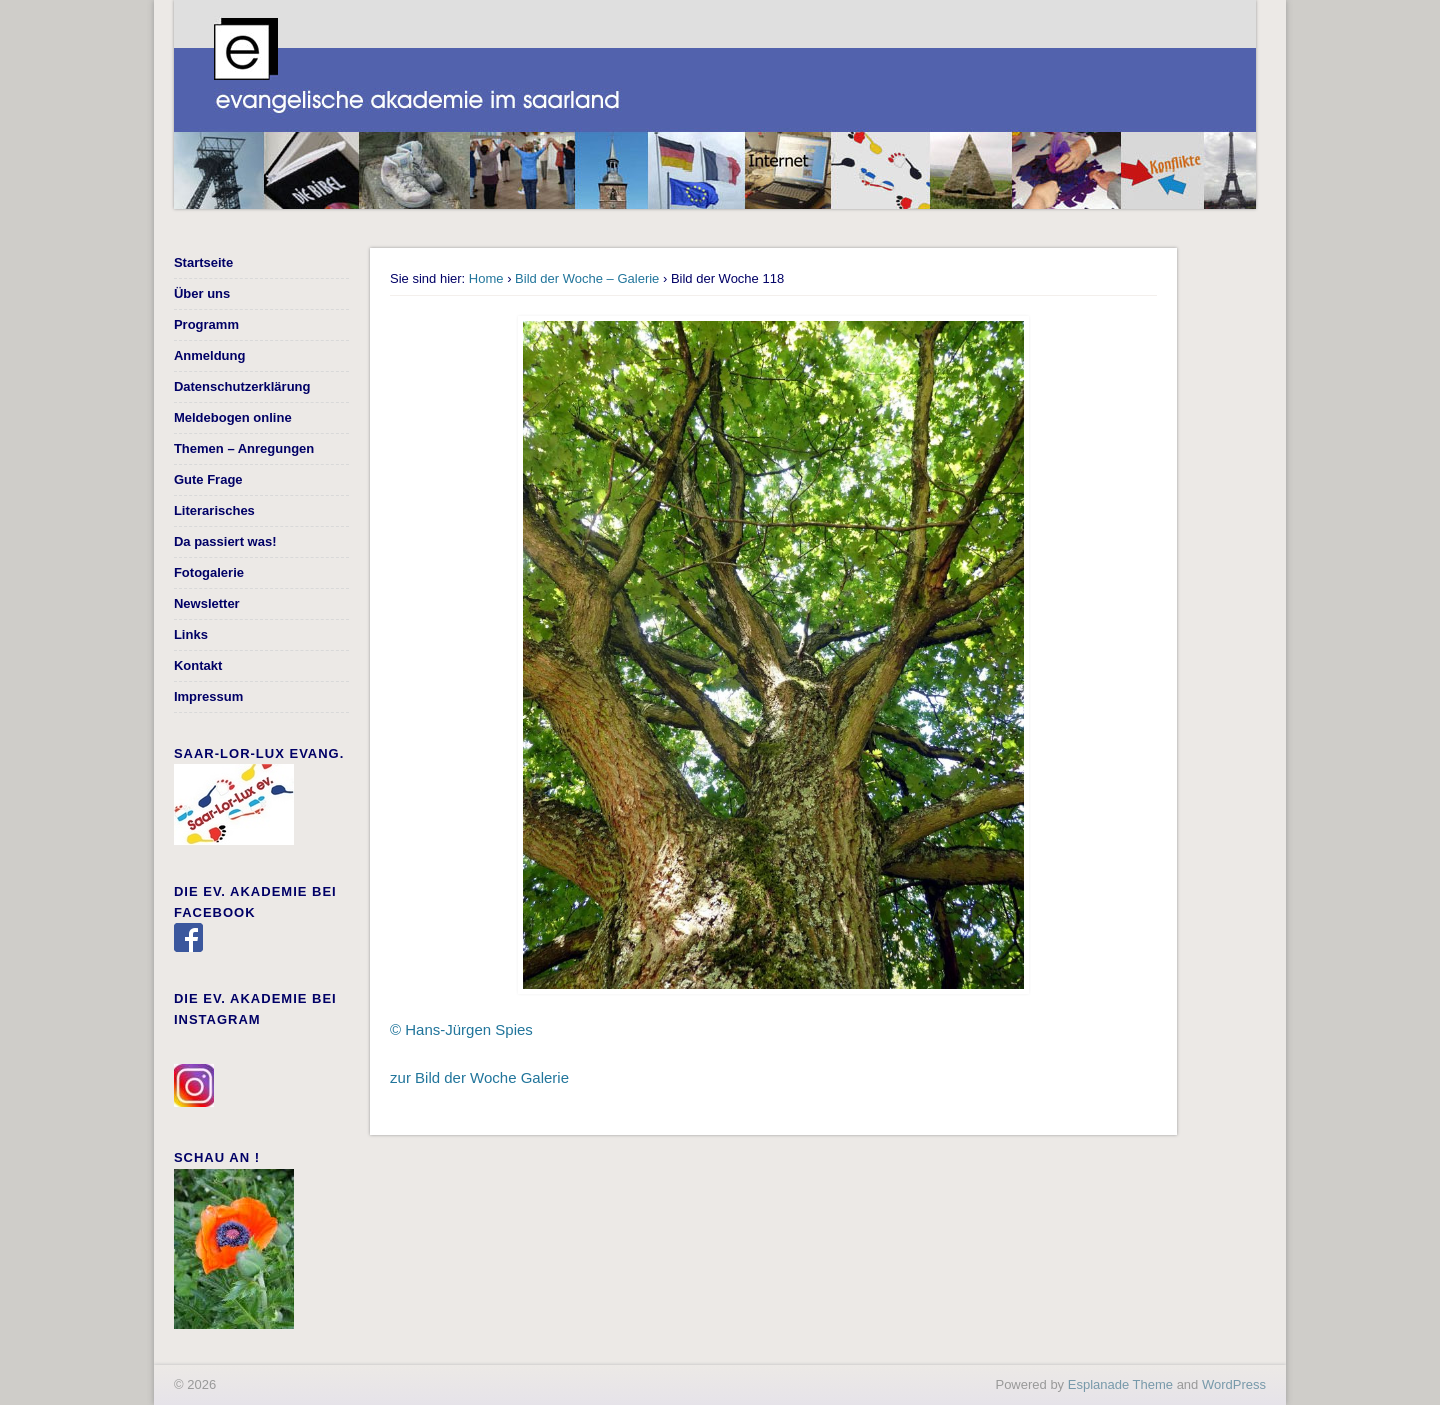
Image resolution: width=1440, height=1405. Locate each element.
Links (191, 634)
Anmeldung (210, 355)
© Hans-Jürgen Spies (461, 1029)
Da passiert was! (225, 541)
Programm (206, 324)
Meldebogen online (233, 417)
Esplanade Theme (1120, 1384)
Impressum (208, 696)
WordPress (1234, 1384)
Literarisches (214, 510)
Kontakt (198, 665)
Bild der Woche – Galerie (587, 278)
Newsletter (207, 603)
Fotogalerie (209, 572)
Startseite (203, 262)
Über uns (202, 293)
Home (486, 278)
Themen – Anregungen (244, 448)
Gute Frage (208, 479)
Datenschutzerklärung (242, 386)
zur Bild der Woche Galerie (479, 1077)
